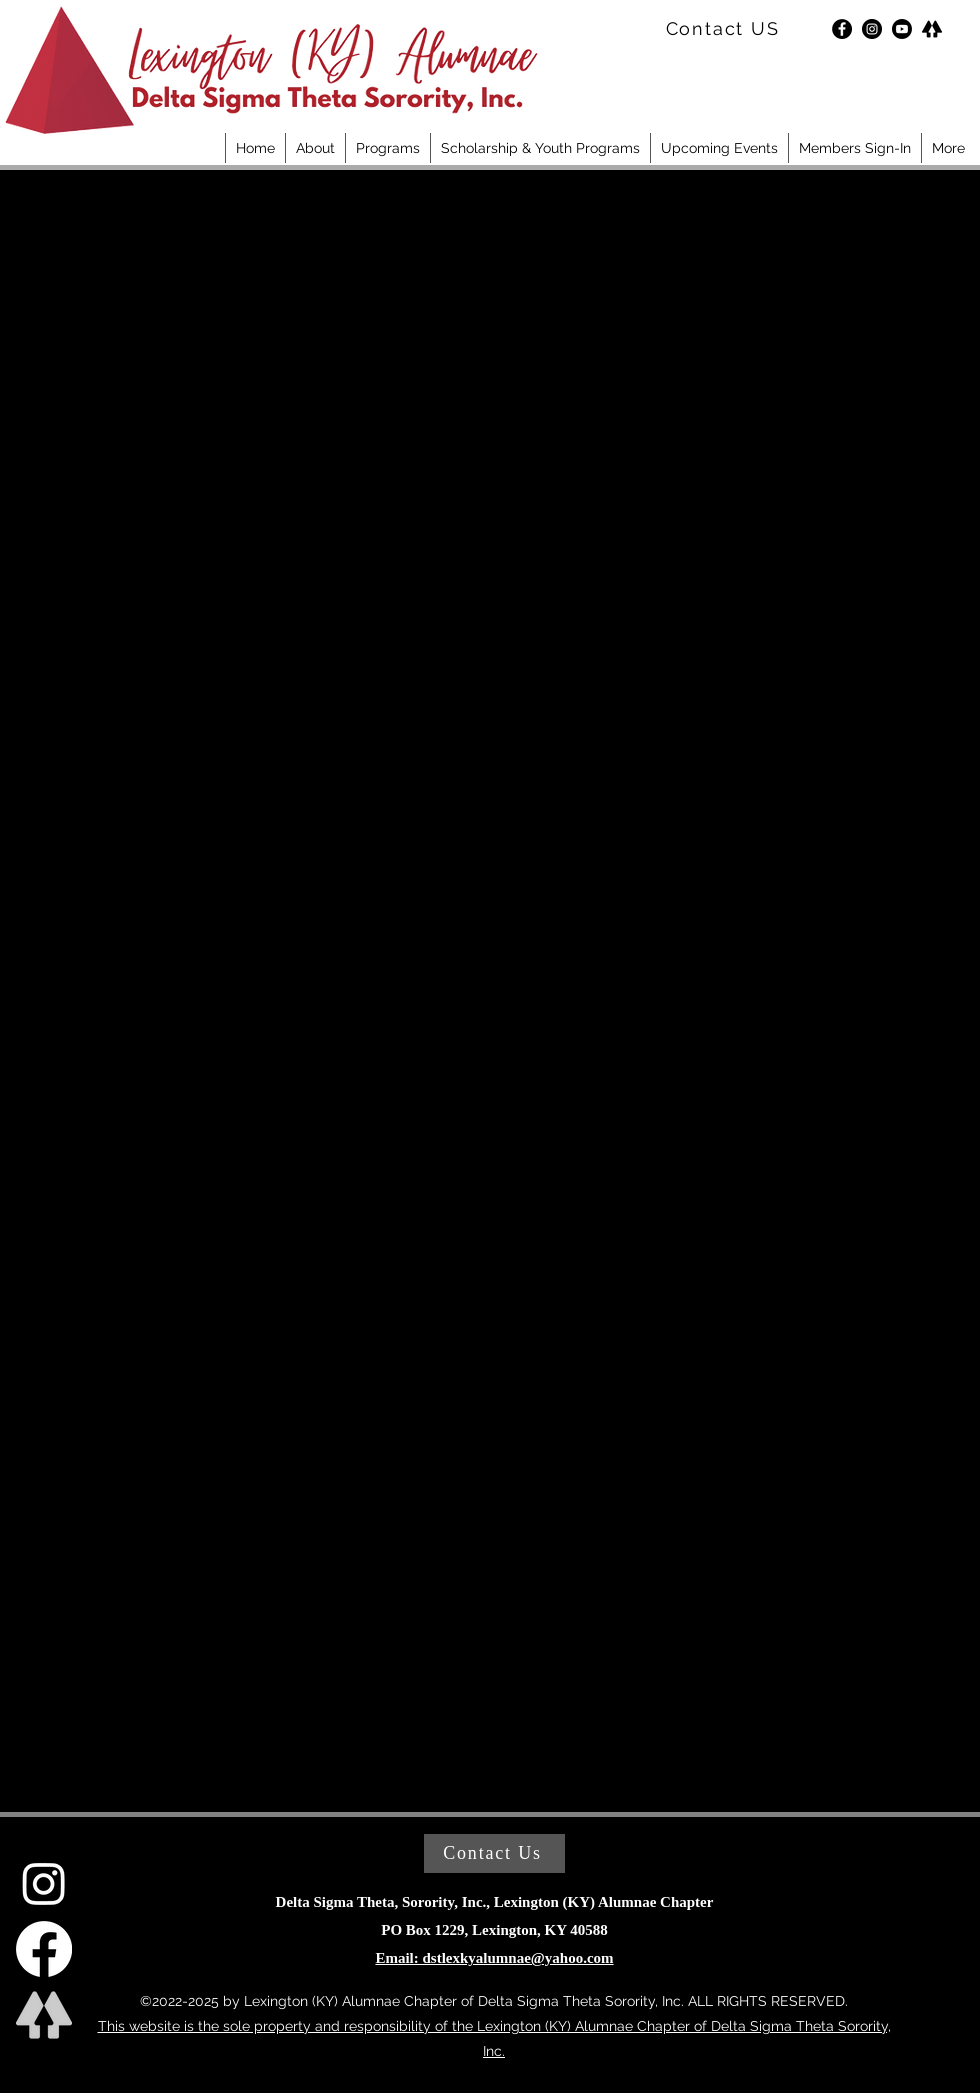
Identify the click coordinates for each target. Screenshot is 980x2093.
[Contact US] (724, 28)
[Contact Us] (494, 1853)
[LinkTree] (932, 29)
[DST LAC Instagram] (44, 1883)
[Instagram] (872, 29)
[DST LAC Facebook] (44, 1949)
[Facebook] (842, 29)
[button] (315, 148)
